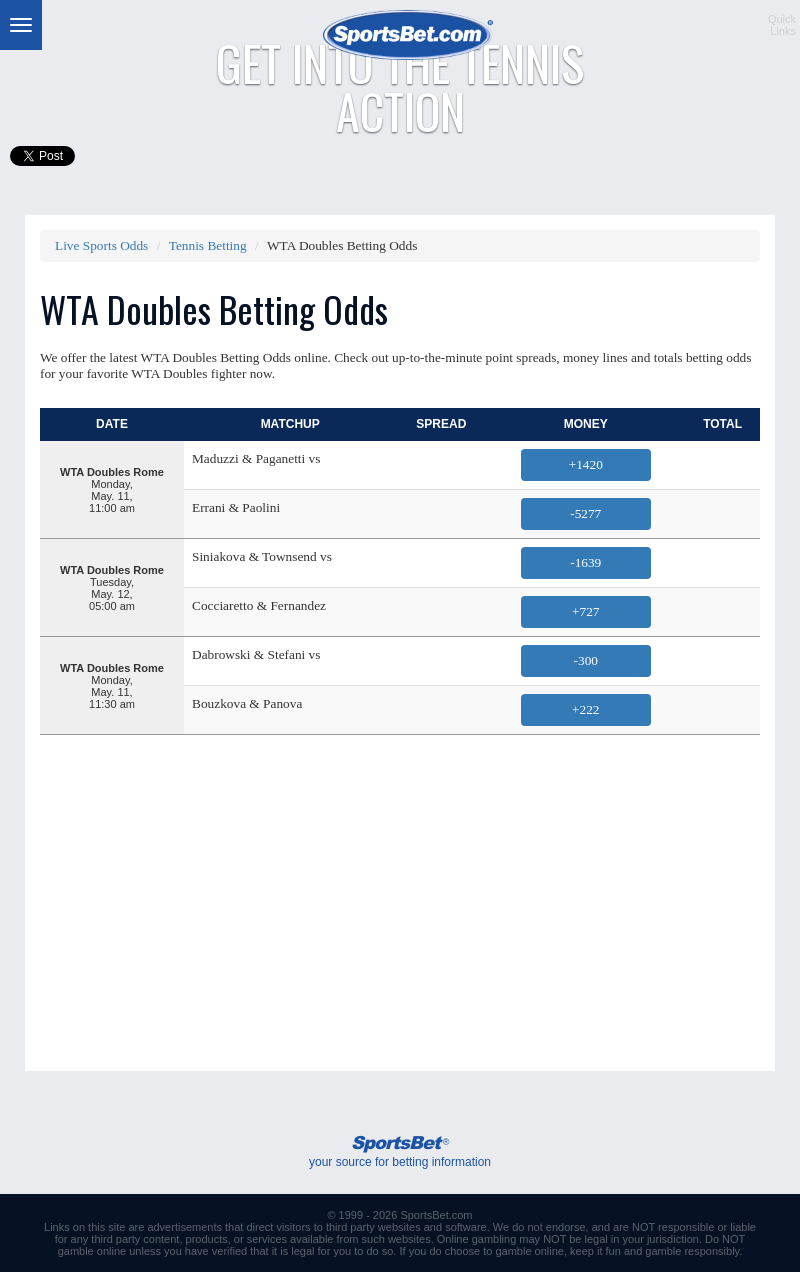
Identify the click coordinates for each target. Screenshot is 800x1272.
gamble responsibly (692, 1251)
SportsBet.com (436, 1215)
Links (57, 1227)
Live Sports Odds (101, 245)
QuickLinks (782, 25)
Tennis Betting (208, 245)
